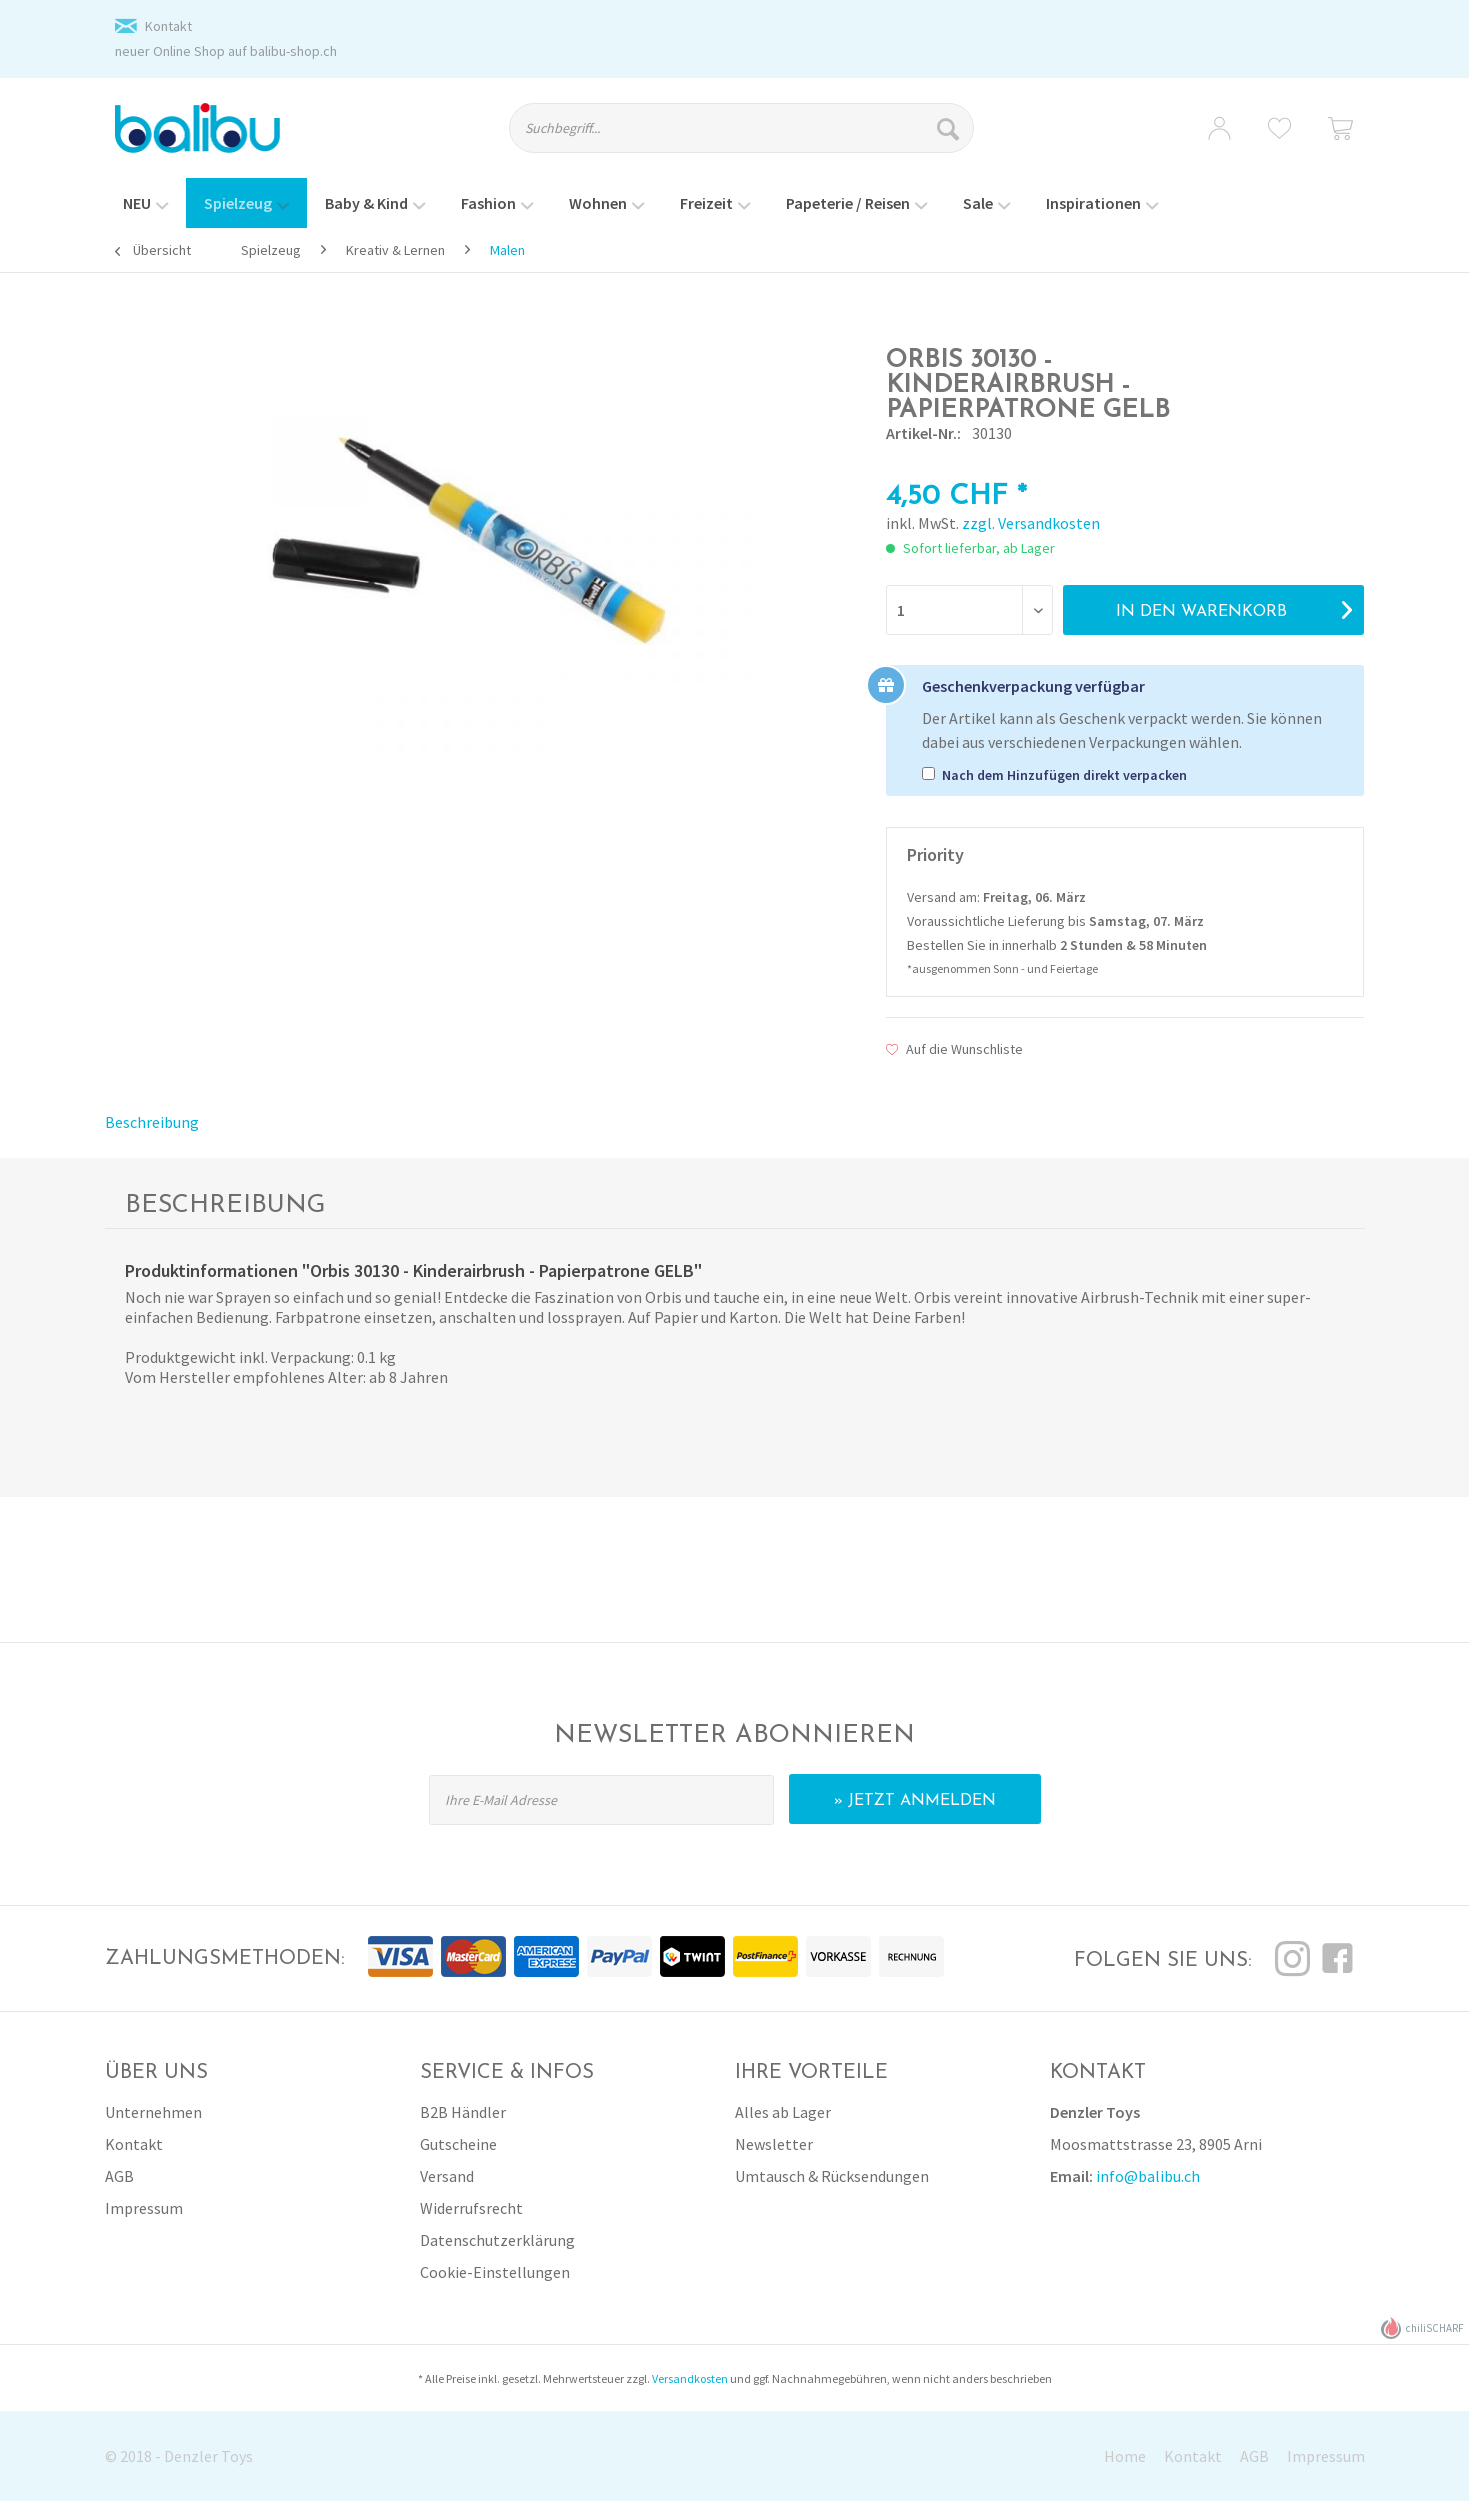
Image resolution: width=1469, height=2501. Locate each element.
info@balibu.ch (1148, 2176)
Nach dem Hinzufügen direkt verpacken (1064, 775)
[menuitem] (759, 137)
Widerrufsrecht (471, 2208)
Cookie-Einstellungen (495, 2272)
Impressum (144, 2208)
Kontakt (168, 26)
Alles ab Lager (783, 2112)
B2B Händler (463, 2112)
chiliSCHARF (1422, 2328)
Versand (447, 2176)
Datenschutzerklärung (497, 2240)
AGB (119, 2176)
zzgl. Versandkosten (1031, 523)
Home (1125, 2456)
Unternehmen (153, 2112)
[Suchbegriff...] (741, 128)
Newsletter (774, 2144)
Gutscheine (458, 2144)
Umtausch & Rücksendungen (832, 2176)
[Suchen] (950, 128)
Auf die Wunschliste (954, 1049)
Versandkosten (690, 2378)
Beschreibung (152, 1122)
